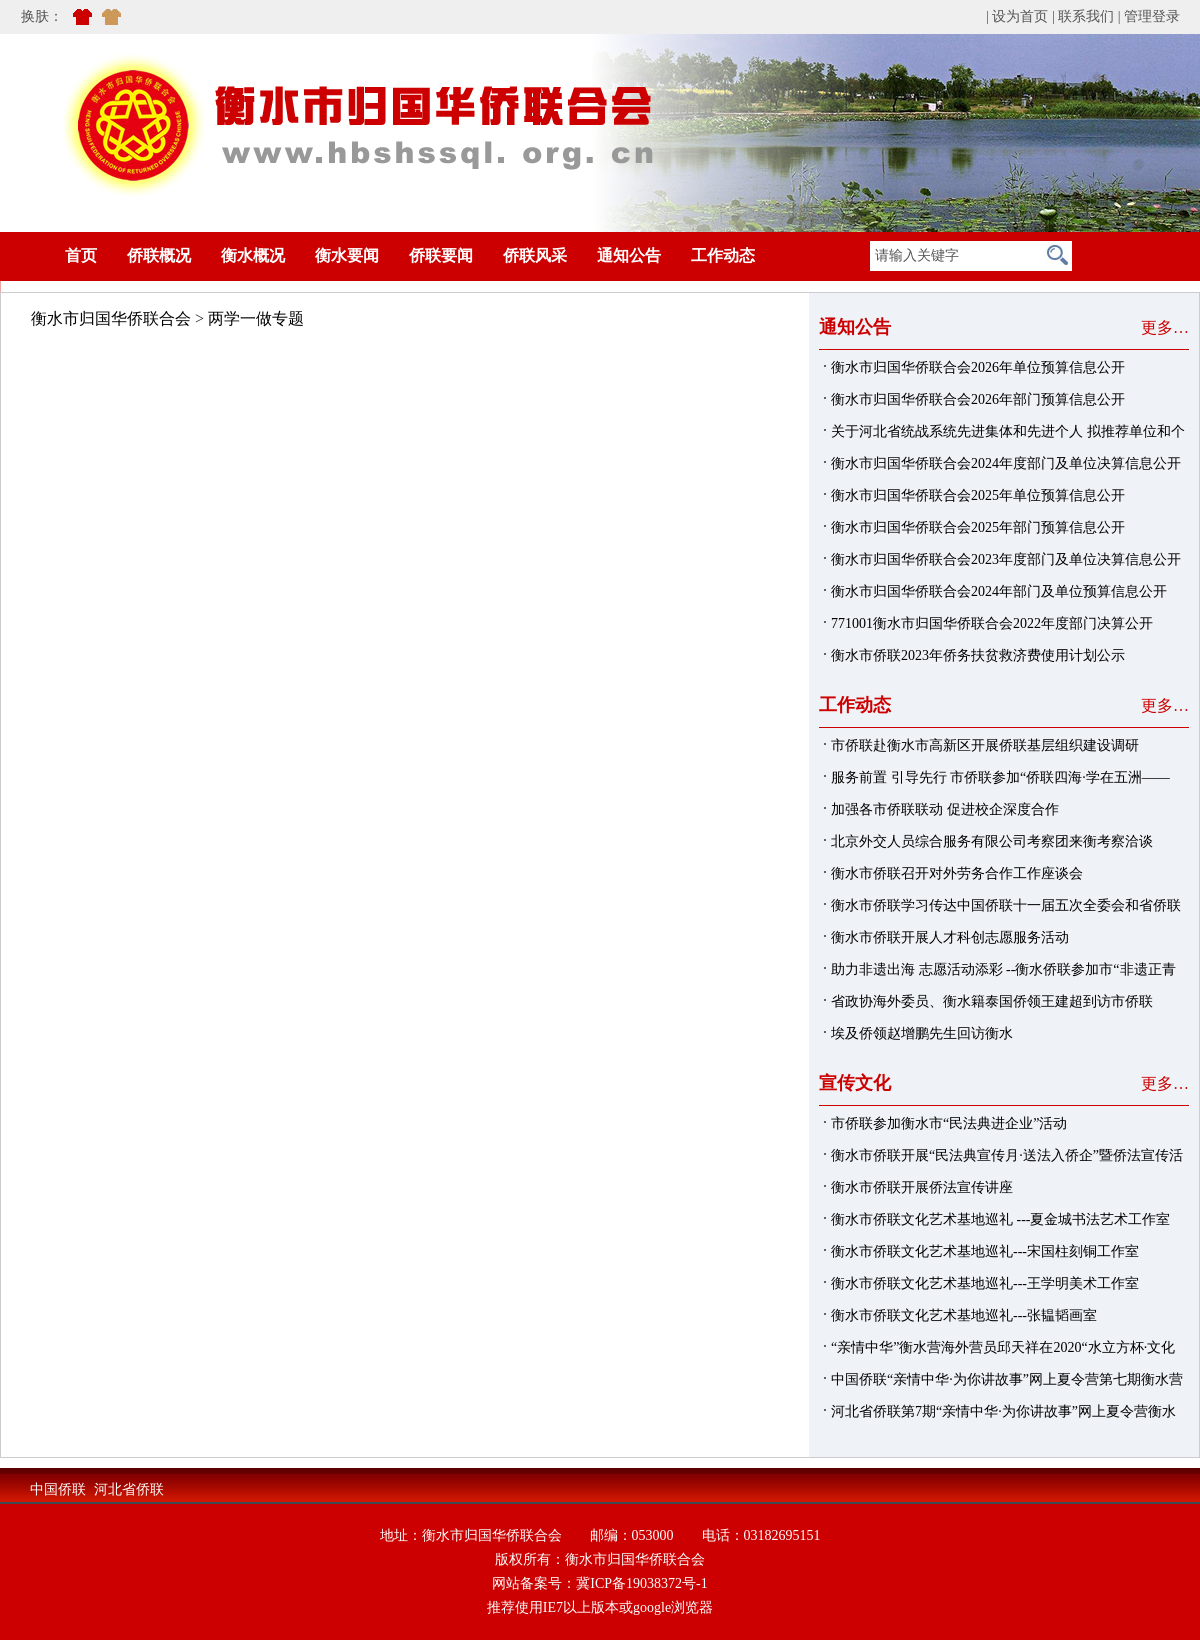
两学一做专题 (256, 318)
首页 (51, 255)
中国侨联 (58, 1489)
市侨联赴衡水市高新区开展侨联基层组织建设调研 (985, 745)
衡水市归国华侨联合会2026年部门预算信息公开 (978, 399)
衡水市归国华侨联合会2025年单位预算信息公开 (978, 495)
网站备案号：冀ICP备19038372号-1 (599, 1583)
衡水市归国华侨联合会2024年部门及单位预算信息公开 (999, 591)
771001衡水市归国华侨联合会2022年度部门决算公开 (992, 623)
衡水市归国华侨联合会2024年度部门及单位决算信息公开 (1006, 463)
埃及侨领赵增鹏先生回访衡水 (922, 1033)
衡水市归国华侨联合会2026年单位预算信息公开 (978, 367)
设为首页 (1020, 16)
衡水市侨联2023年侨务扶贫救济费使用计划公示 (978, 655)
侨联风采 (535, 255)
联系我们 (1086, 16)
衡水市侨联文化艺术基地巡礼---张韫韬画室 (964, 1315)
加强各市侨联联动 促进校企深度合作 (945, 809)
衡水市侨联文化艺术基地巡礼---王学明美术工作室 (985, 1283)
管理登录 (1152, 16)
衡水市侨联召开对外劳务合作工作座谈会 (957, 873)
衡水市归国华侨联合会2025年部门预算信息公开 (978, 527)
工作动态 (723, 255)
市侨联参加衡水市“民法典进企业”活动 (949, 1123)
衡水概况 (253, 255)
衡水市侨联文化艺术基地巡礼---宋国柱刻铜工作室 (985, 1251)
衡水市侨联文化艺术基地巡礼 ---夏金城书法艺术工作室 (1001, 1219)
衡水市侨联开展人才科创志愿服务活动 (950, 937)
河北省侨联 (129, 1489)
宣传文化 (855, 1083)
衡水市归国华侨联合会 (111, 318)
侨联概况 (159, 255)
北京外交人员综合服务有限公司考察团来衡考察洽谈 (992, 841)
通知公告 (629, 255)
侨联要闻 (441, 255)
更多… (1165, 327)
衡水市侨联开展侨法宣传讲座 (922, 1187)
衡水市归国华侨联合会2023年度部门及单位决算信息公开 (1006, 559)
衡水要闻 (347, 255)
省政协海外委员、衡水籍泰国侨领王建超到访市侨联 (992, 1001)
